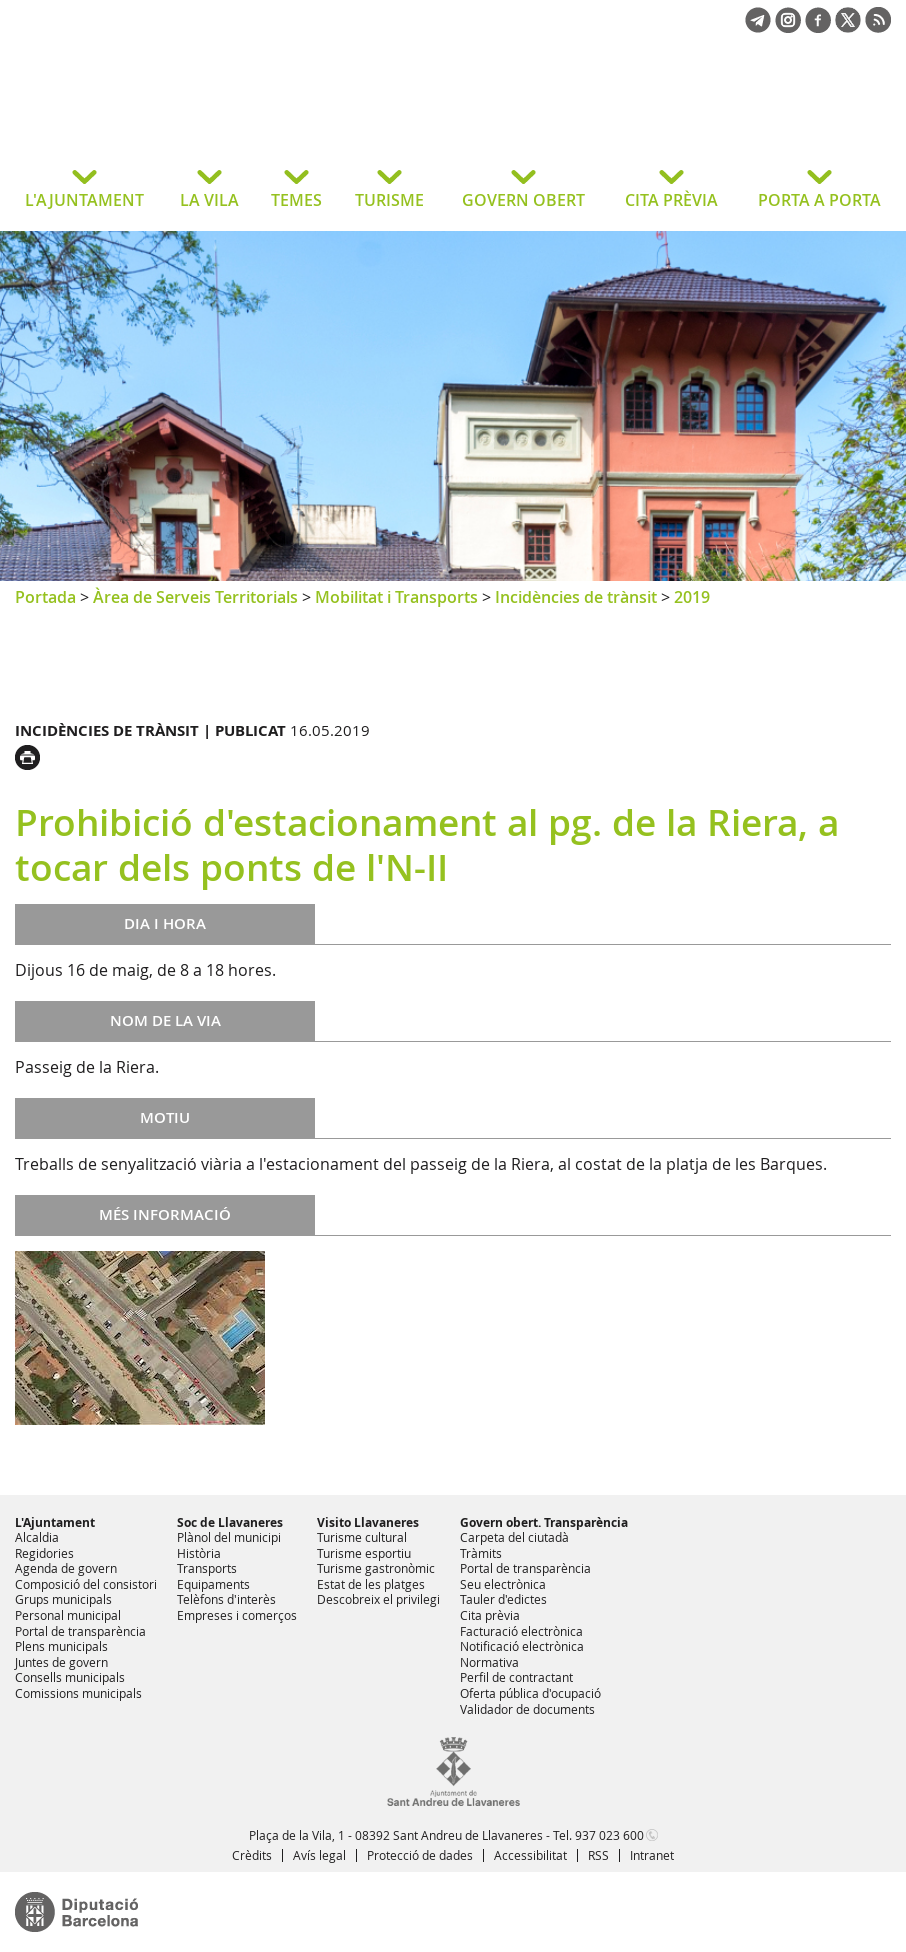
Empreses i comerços (237, 1615)
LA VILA (209, 200)
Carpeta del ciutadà (514, 1537)
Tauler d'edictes (503, 1599)
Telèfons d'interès (226, 1599)
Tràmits (481, 1553)
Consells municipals (70, 1677)
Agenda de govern (66, 1568)
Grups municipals (63, 1599)
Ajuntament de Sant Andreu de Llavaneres (174, 114)
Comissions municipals (78, 1693)
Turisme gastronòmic (376, 1568)
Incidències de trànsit (576, 597)
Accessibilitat (530, 1855)
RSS (598, 1855)
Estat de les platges (371, 1584)
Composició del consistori (86, 1584)
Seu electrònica (503, 1584)
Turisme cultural (362, 1537)
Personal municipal (68, 1615)
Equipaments (213, 1584)
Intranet (652, 1855)
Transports (207, 1568)
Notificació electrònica (522, 1646)
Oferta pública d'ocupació (530, 1693)
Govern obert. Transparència (544, 1522)
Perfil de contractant (516, 1677)
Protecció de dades (420, 1855)
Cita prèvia (490, 1615)
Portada (45, 597)
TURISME (389, 200)
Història (199, 1553)
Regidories (44, 1553)
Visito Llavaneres (368, 1522)
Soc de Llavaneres (230, 1522)
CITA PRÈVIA (671, 200)
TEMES (296, 200)
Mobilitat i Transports (396, 597)
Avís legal (319, 1855)
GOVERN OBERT (523, 200)
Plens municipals (61, 1646)
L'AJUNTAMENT (84, 200)
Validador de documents (527, 1709)
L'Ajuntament (55, 1522)
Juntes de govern (61, 1662)
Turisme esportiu (364, 1553)
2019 (692, 597)
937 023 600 (609, 1835)
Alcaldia (37, 1537)
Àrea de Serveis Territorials (195, 597)
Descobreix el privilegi (378, 1599)
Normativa (489, 1662)
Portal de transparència (80, 1631)
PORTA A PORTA (819, 200)
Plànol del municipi (229, 1537)
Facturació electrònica (521, 1631)
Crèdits (252, 1855)
